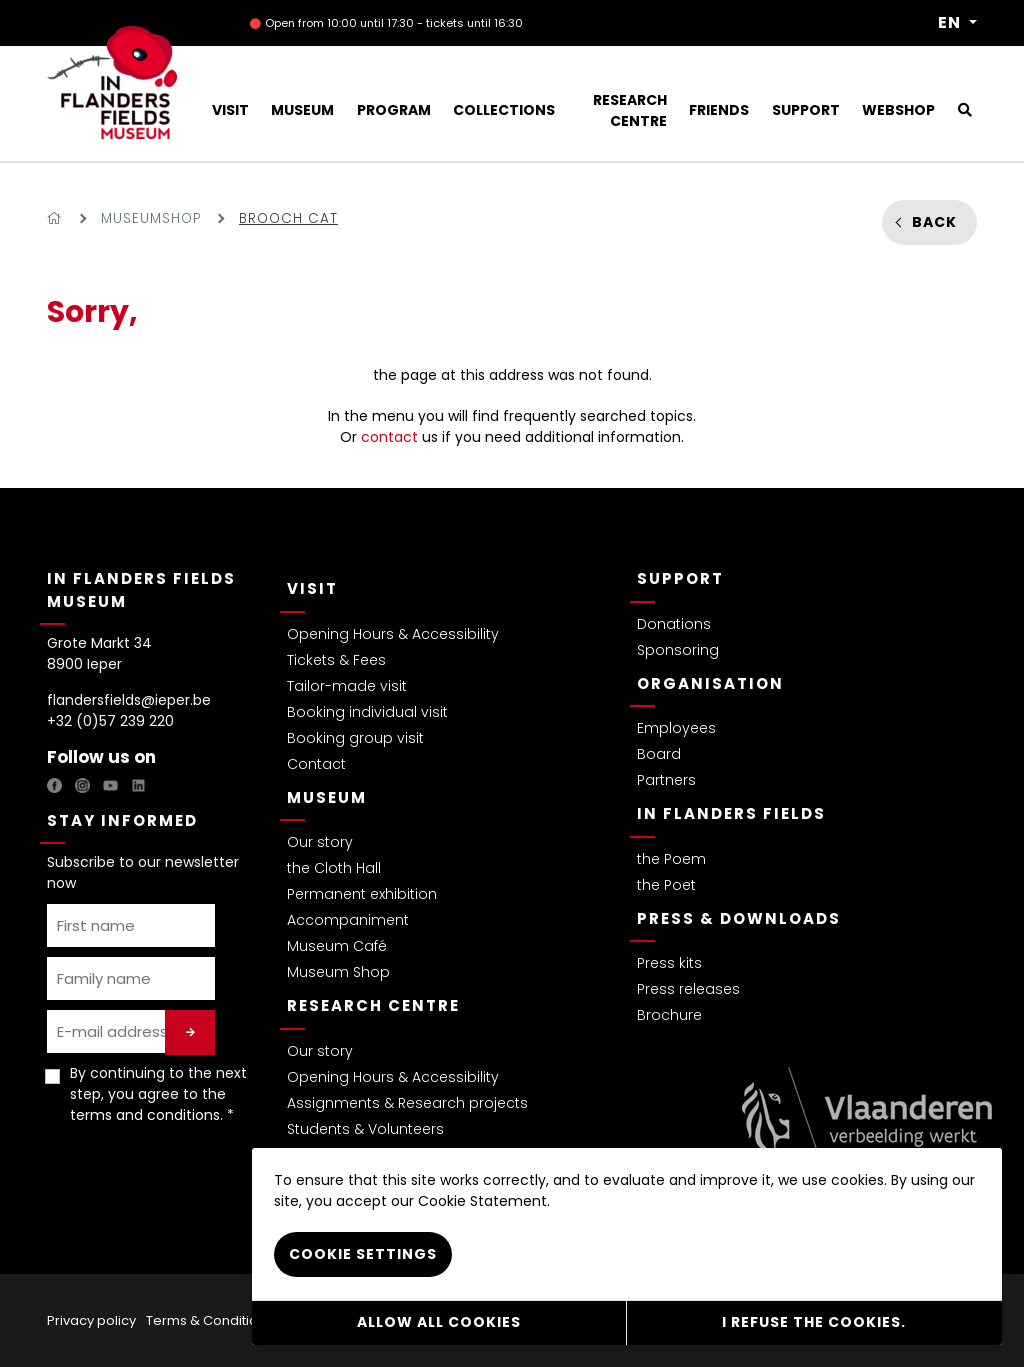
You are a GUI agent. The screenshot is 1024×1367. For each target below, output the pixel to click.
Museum (327, 797)
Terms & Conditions (209, 1320)
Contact (316, 764)
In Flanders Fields (731, 813)
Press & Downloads (739, 918)
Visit (312, 588)
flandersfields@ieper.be (129, 700)
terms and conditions (145, 1115)
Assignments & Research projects (407, 1103)
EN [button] (951, 23)
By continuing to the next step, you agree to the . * (158, 1094)
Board (659, 754)
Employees (676, 728)
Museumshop (151, 218)
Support (680, 578)
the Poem (671, 859)
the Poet (666, 885)
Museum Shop (338, 972)
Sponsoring (678, 650)
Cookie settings (363, 1254)
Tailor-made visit (347, 686)
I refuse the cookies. (814, 1322)
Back (934, 222)
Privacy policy (91, 1320)
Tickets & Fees (336, 660)
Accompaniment (348, 920)
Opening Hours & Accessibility (393, 634)
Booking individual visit (367, 712)
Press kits (669, 963)
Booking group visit (355, 738)
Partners (666, 780)
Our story (320, 842)
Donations (674, 624)
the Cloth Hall (334, 868)
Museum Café (337, 946)
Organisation (710, 683)
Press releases (688, 989)
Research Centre (373, 1005)
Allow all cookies (439, 1322)
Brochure (669, 1015)
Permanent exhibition (362, 894)
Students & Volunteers (365, 1129)
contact (389, 437)
